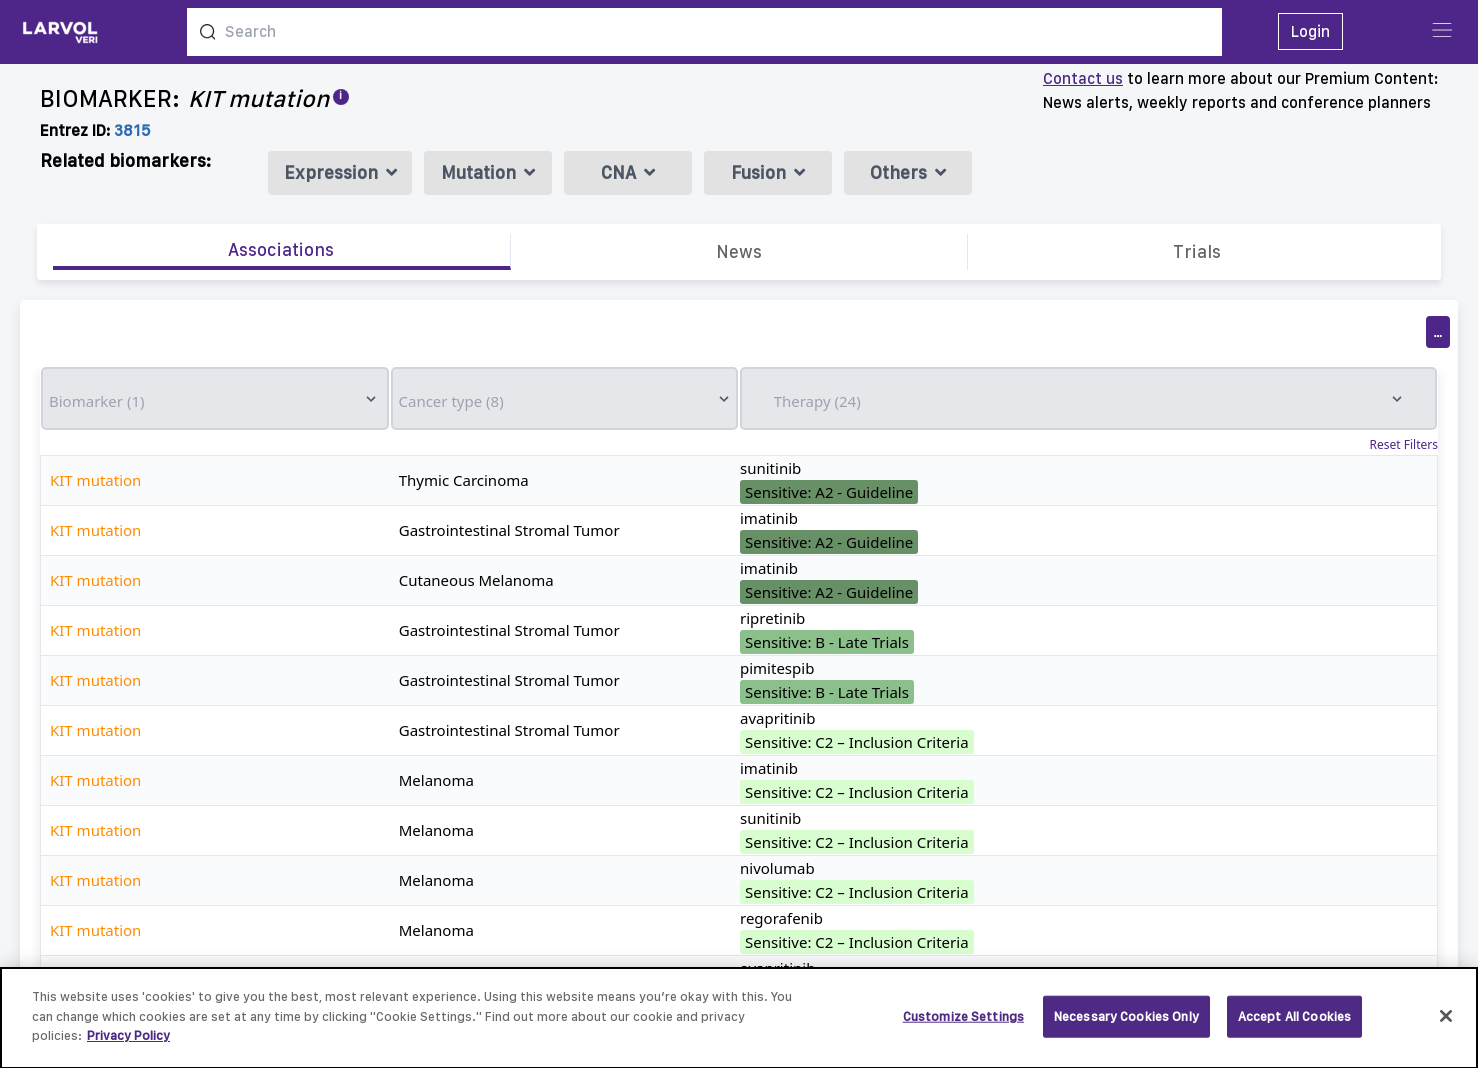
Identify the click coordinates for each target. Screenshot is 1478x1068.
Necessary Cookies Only (1126, 1025)
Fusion (768, 172)
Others (908, 172)
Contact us (1083, 78)
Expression (340, 172)
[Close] (1446, 1026)
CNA (628, 172)
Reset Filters (1404, 445)
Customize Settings (963, 1025)
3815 (132, 130)
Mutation (488, 172)
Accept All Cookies (1294, 1025)
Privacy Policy (128, 1045)
